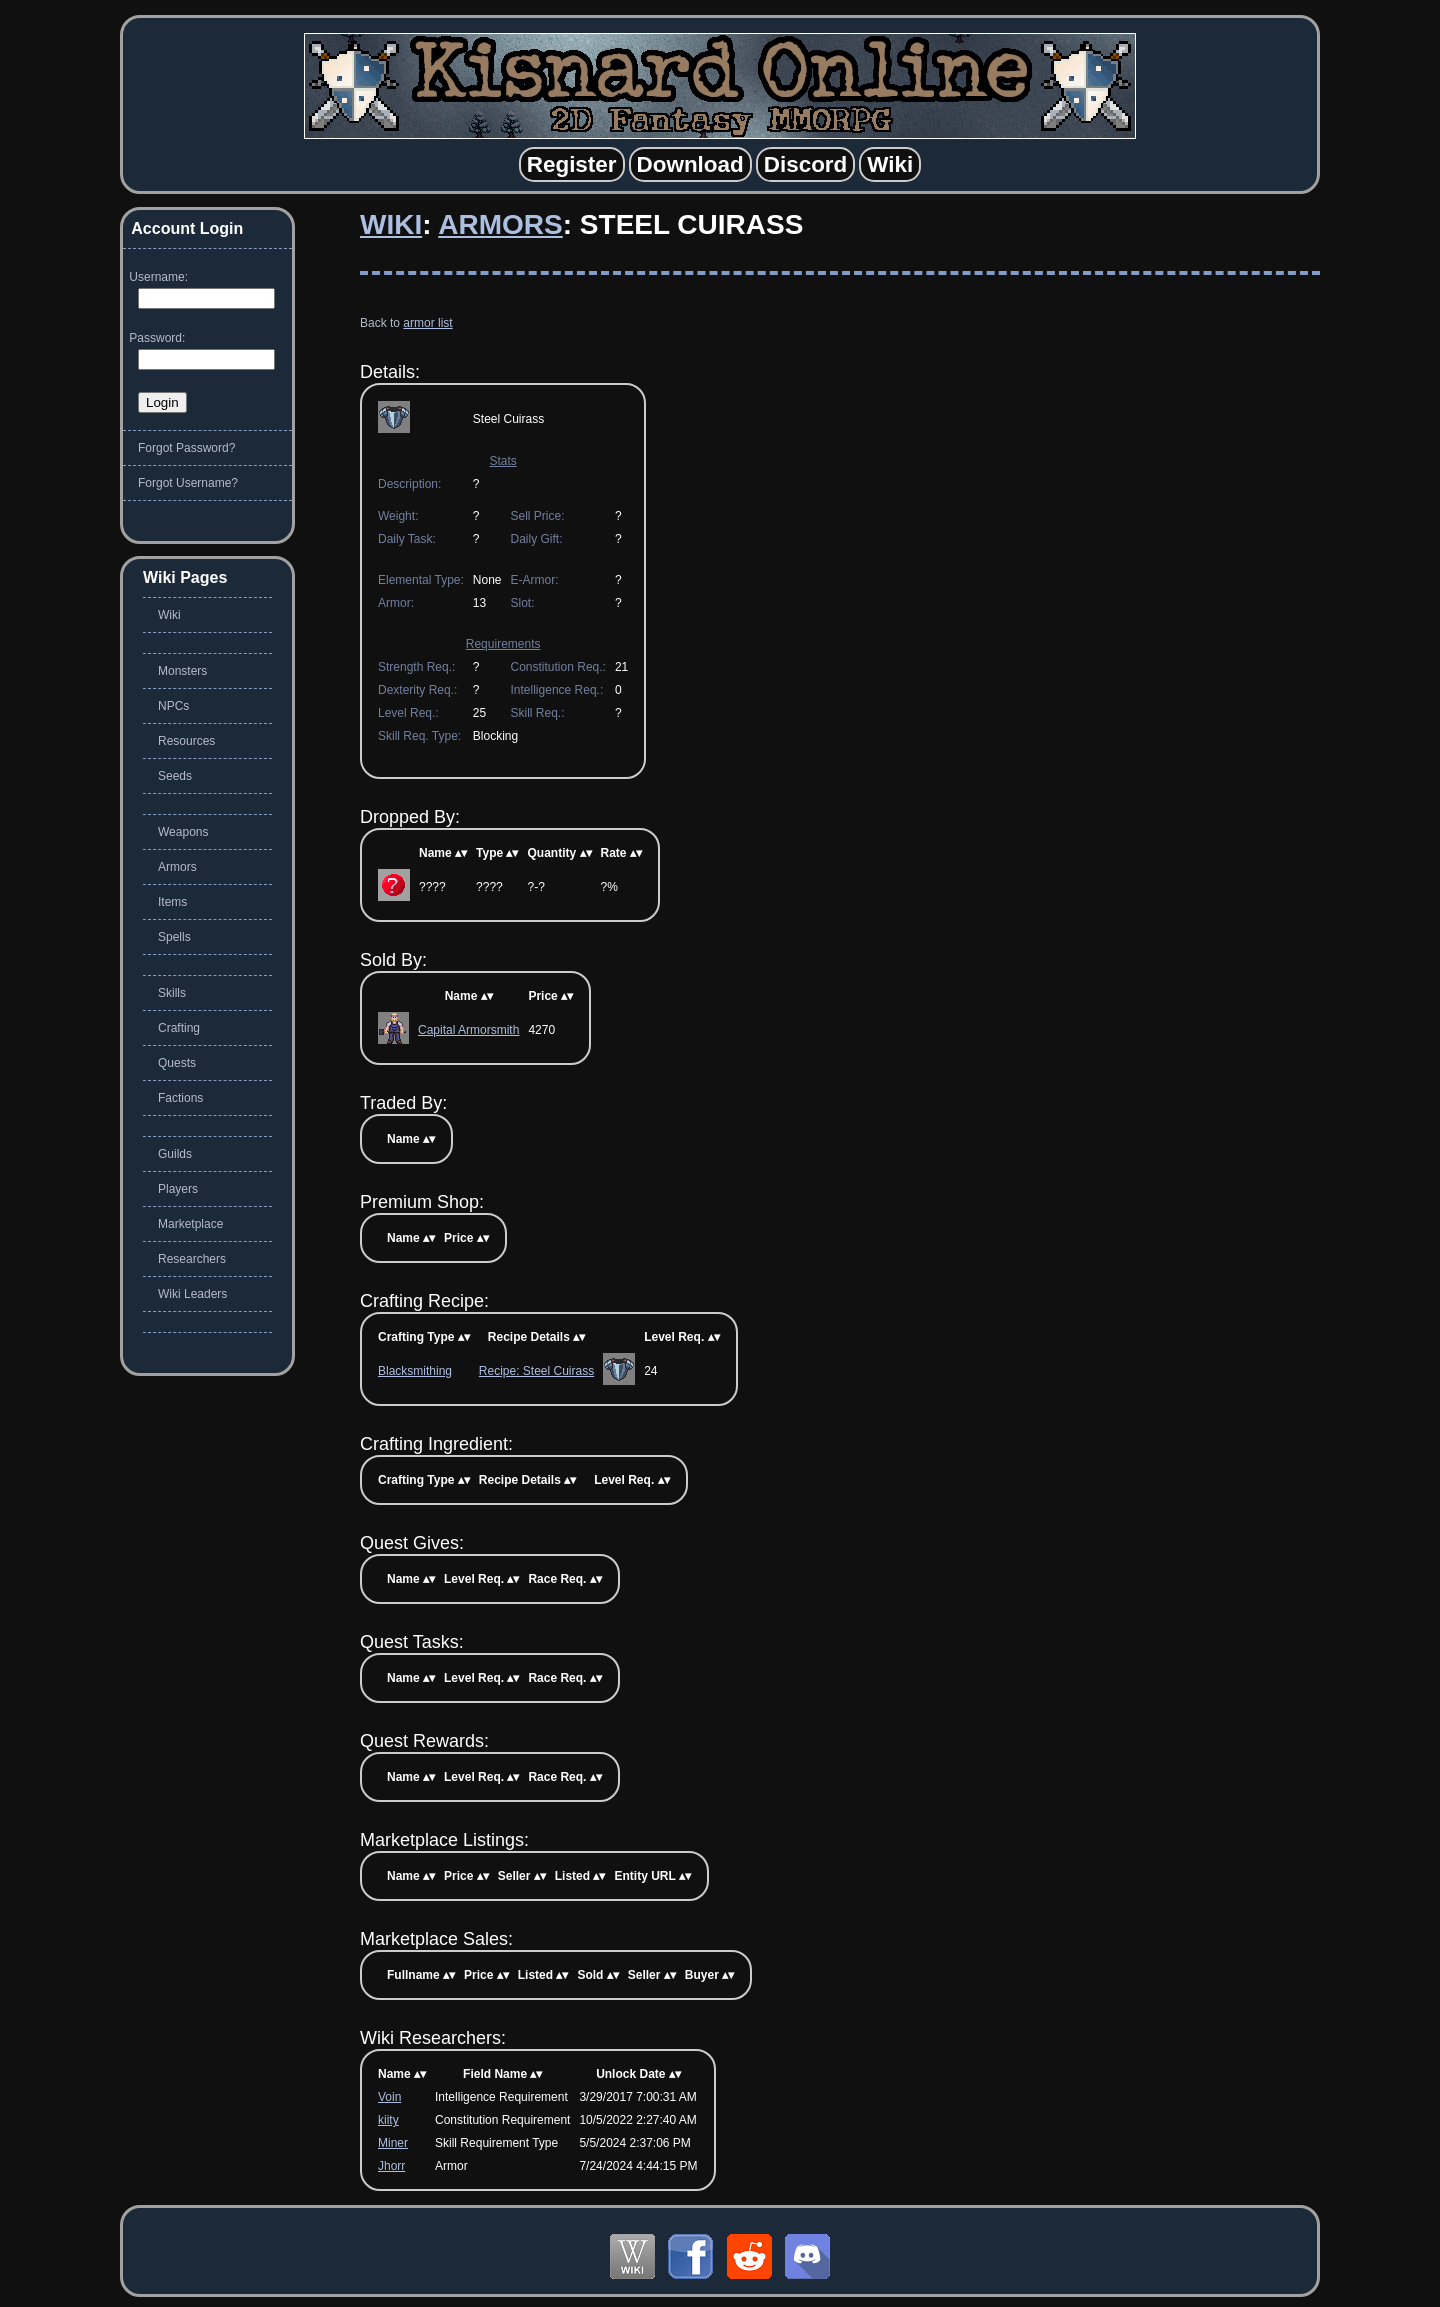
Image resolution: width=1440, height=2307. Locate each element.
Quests (177, 1063)
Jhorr (391, 2166)
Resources (186, 741)
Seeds (175, 776)
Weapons (183, 832)
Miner (393, 2143)
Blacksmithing (415, 1371)
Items (172, 902)
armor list (427, 323)
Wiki (391, 224)
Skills (172, 993)
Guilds (175, 1154)
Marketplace (190, 1224)
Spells (174, 937)
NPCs (173, 706)
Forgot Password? (186, 448)
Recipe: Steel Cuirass (536, 1371)
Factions (180, 1098)
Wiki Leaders (192, 1294)
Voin (389, 2097)
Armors (500, 224)
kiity (388, 2120)
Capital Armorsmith (468, 1030)
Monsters (182, 671)
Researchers (192, 1259)
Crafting (179, 1028)
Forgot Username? (188, 483)
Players (178, 1189)
